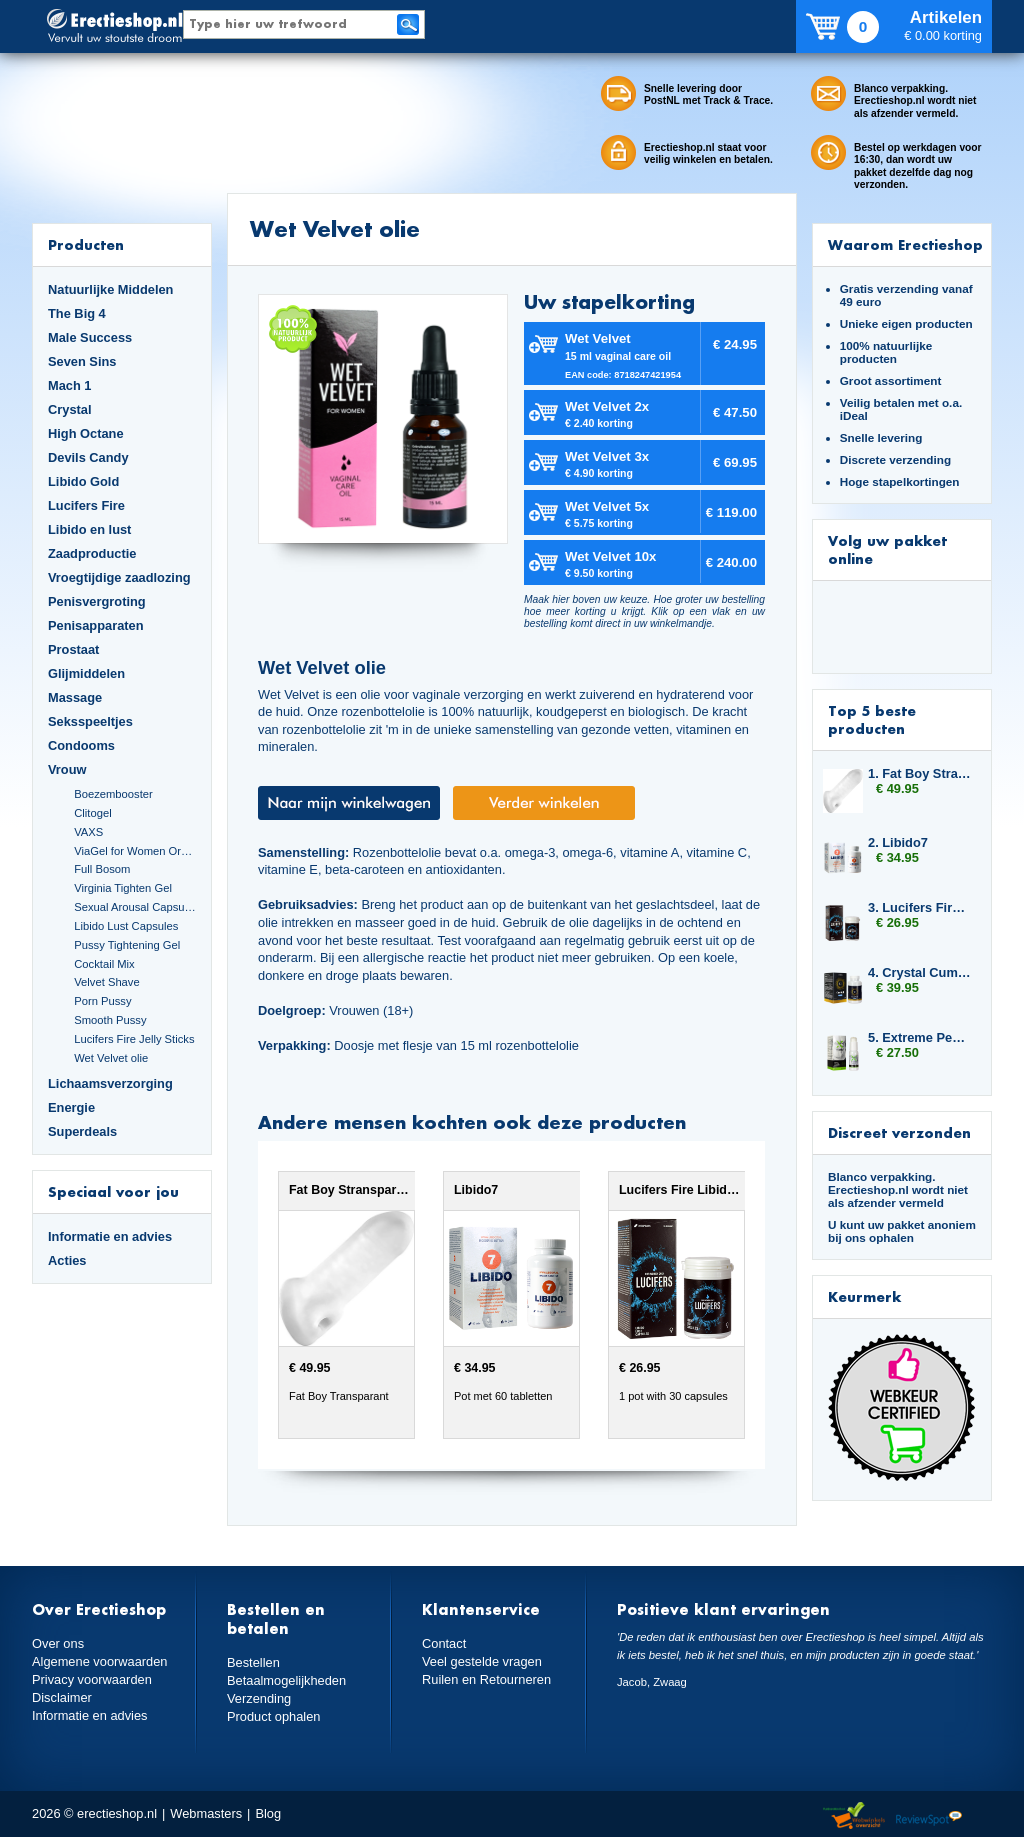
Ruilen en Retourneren (486, 1679)
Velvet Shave (107, 982)
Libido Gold (83, 481)
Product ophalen (273, 1716)
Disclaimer (62, 1697)
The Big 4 (77, 313)
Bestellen (253, 1662)
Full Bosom (102, 869)
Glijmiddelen (86, 673)
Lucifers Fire (86, 505)
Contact (444, 1643)
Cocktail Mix (104, 964)
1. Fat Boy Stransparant (920, 773)
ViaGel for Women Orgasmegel (135, 851)
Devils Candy (88, 457)
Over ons (58, 1643)
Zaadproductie (92, 553)
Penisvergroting (97, 601)
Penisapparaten (96, 625)
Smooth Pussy (110, 1020)
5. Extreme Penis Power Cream (920, 1037)
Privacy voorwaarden (92, 1679)
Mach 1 (70, 385)
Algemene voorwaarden (100, 1661)
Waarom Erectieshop (905, 244)
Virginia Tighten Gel (123, 888)
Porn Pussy (102, 1001)
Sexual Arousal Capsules (135, 907)
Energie (71, 1107)
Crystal (70, 409)
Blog (268, 1813)
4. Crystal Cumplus (920, 972)
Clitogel (92, 813)
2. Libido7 (898, 842)
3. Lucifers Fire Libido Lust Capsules (920, 907)
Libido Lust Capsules (126, 926)
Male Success (90, 337)
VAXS (88, 832)
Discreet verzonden (899, 1132)
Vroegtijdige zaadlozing (119, 577)
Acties (67, 1260)
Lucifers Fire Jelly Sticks (134, 1039)
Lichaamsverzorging (110, 1083)
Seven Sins (82, 361)
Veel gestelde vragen (482, 1661)
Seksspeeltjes (90, 721)
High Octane (86, 433)
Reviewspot (929, 1816)
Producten (86, 244)
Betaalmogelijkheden (286, 1680)
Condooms (81, 745)
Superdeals (82, 1131)
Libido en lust (89, 529)
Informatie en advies (110, 1236)
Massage (75, 697)
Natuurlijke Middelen (110, 289)
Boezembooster (113, 794)
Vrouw (67, 769)
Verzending (259, 1698)
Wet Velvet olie (111, 1058)
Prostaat (73, 649)
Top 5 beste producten (872, 719)
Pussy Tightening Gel (127, 945)
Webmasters (206, 1813)
